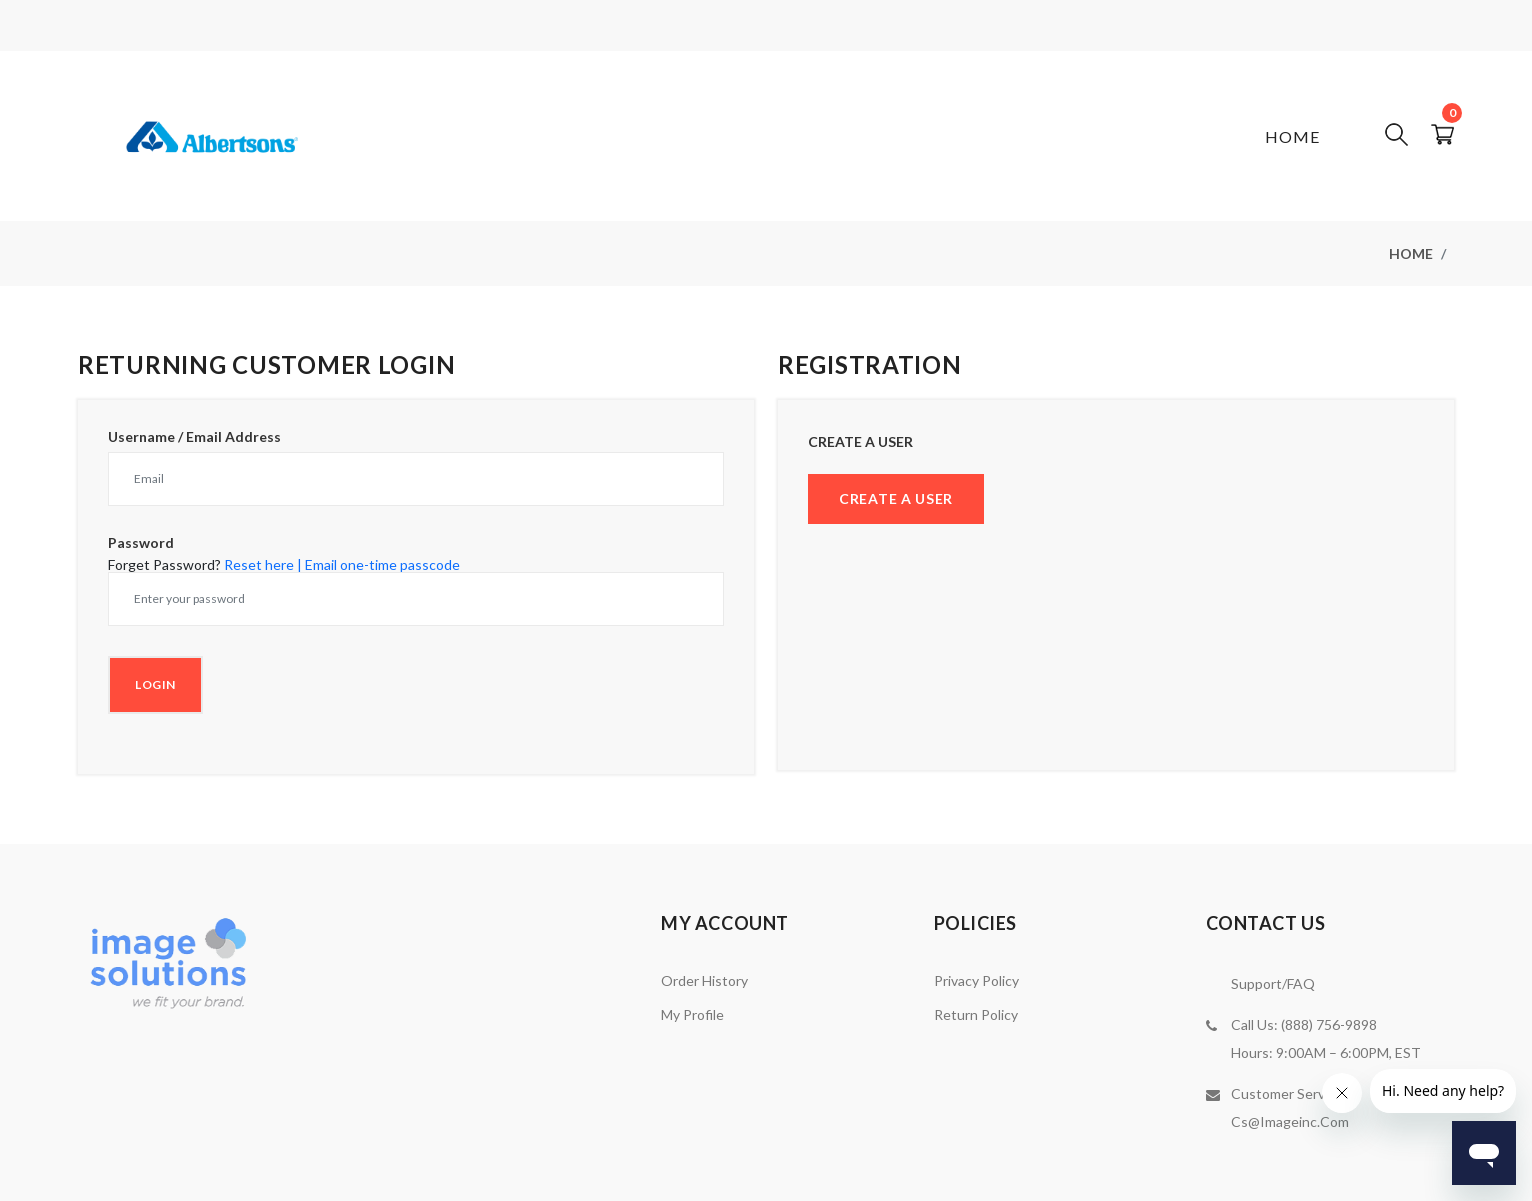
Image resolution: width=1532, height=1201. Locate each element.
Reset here (259, 564)
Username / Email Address (194, 437)
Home (1292, 136)
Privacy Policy (976, 980)
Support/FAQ (1273, 983)
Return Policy (976, 1014)
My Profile (692, 1014)
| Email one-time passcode (378, 564)
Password (141, 543)
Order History (704, 980)
